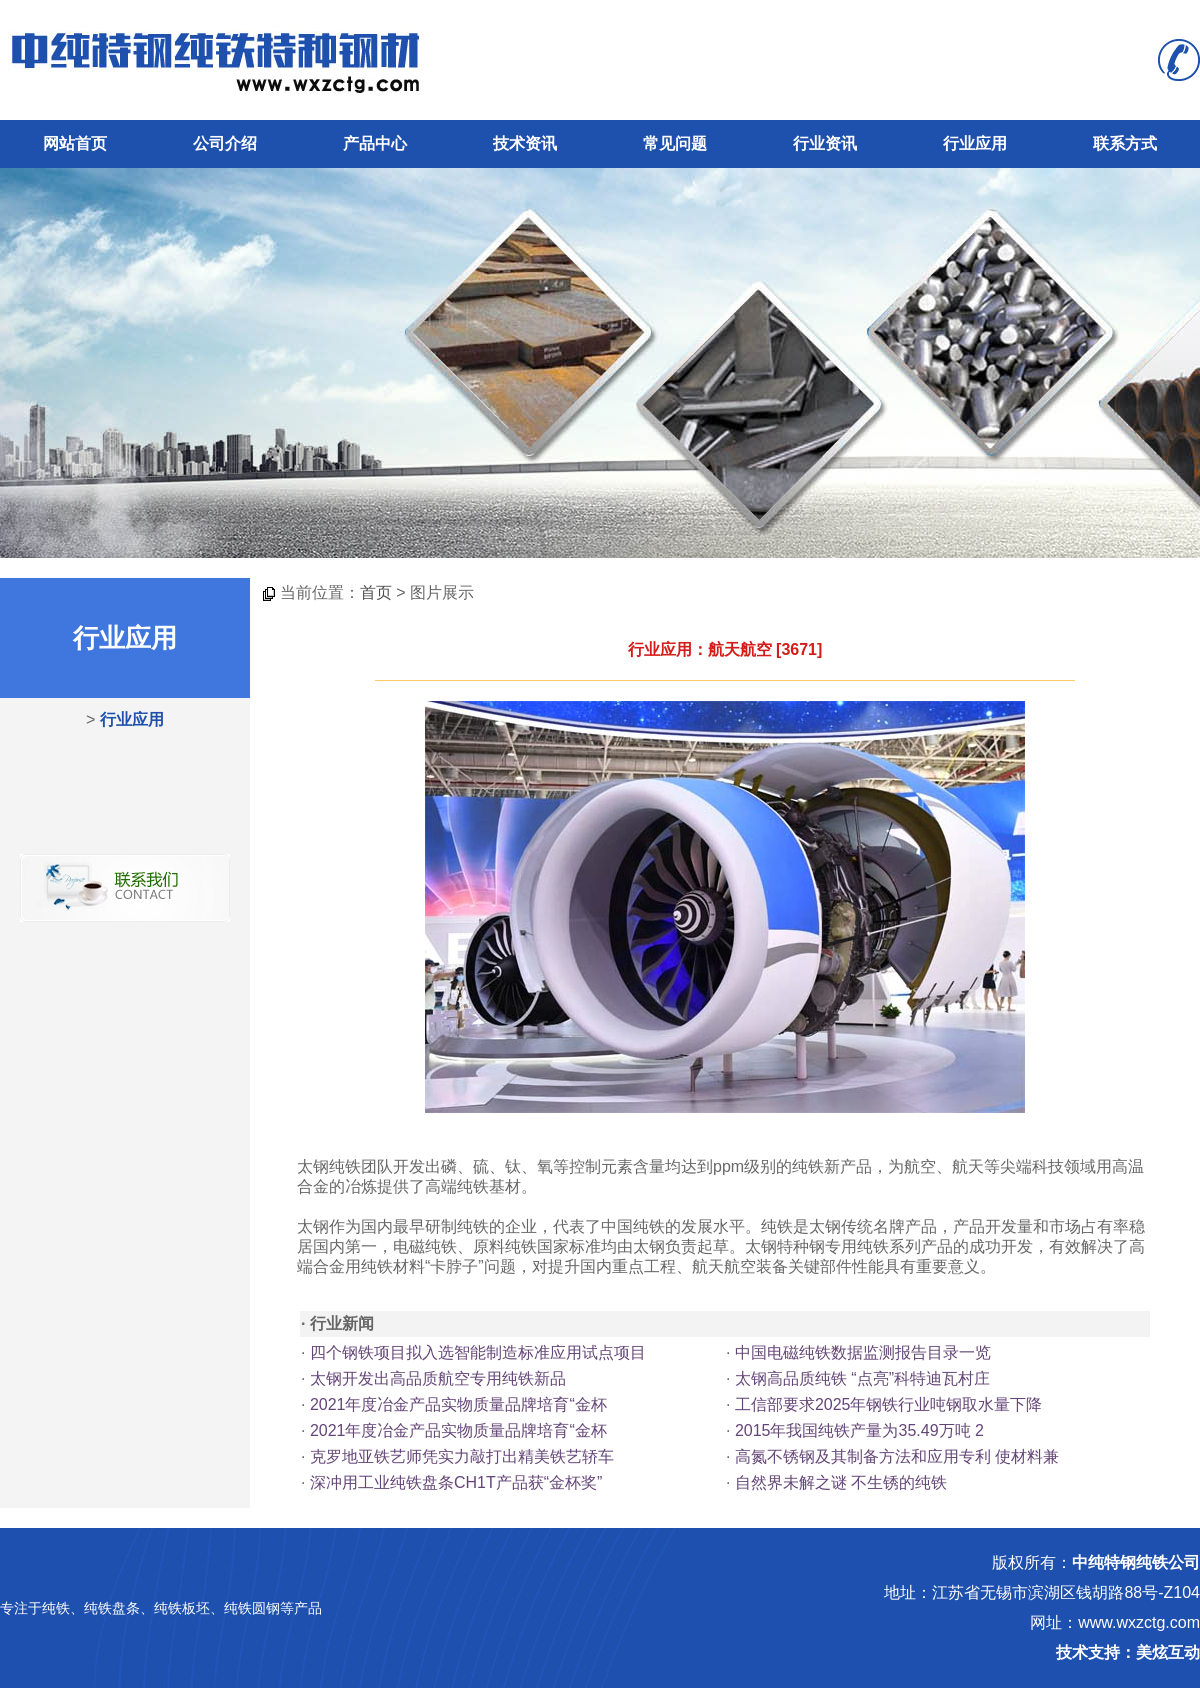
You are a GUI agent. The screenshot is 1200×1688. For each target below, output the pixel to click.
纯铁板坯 (182, 1608)
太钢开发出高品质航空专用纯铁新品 (438, 1378)
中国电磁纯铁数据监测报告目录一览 (863, 1352)
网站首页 (75, 143)
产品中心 (375, 143)
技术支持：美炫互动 (1128, 1652)
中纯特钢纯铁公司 (1136, 1562)
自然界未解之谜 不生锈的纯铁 (841, 1482)
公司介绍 (225, 143)
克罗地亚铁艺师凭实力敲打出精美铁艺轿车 (462, 1456)
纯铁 (56, 1608)
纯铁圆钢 (252, 1608)
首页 (376, 592)
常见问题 (675, 143)
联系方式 (1125, 143)
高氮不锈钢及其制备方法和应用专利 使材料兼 (897, 1456)
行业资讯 (825, 143)
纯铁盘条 (112, 1608)
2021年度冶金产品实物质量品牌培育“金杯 (458, 1404)
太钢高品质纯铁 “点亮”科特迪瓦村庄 (862, 1378)
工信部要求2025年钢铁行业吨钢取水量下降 (889, 1404)
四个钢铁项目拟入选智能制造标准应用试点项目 (478, 1352)
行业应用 (975, 143)
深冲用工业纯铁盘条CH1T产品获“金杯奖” (456, 1482)
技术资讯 (525, 143)
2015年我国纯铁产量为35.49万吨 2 (859, 1430)
